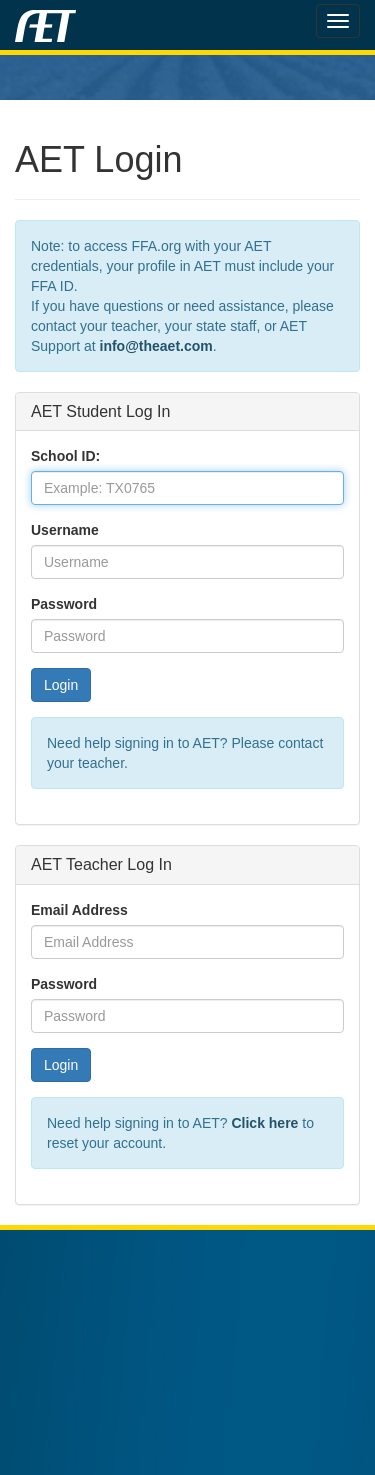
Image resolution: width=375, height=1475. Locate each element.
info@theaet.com (156, 346)
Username (65, 530)
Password (64, 604)
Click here (264, 1123)
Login (61, 685)
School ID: (65, 456)
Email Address (79, 910)
